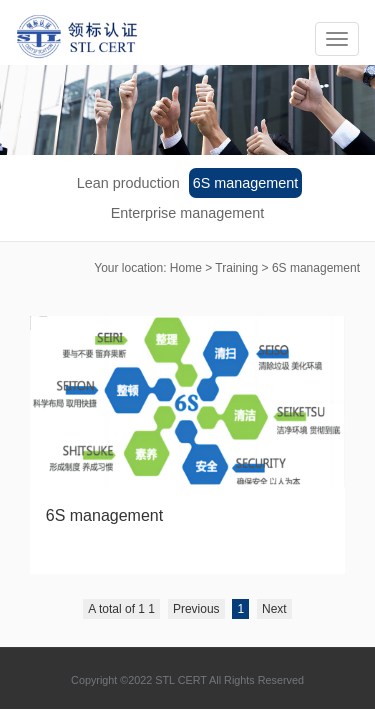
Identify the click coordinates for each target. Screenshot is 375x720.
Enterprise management (188, 213)
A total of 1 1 (121, 609)
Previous (196, 609)
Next (274, 609)
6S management (246, 183)
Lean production (128, 183)
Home (186, 268)
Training (236, 268)
